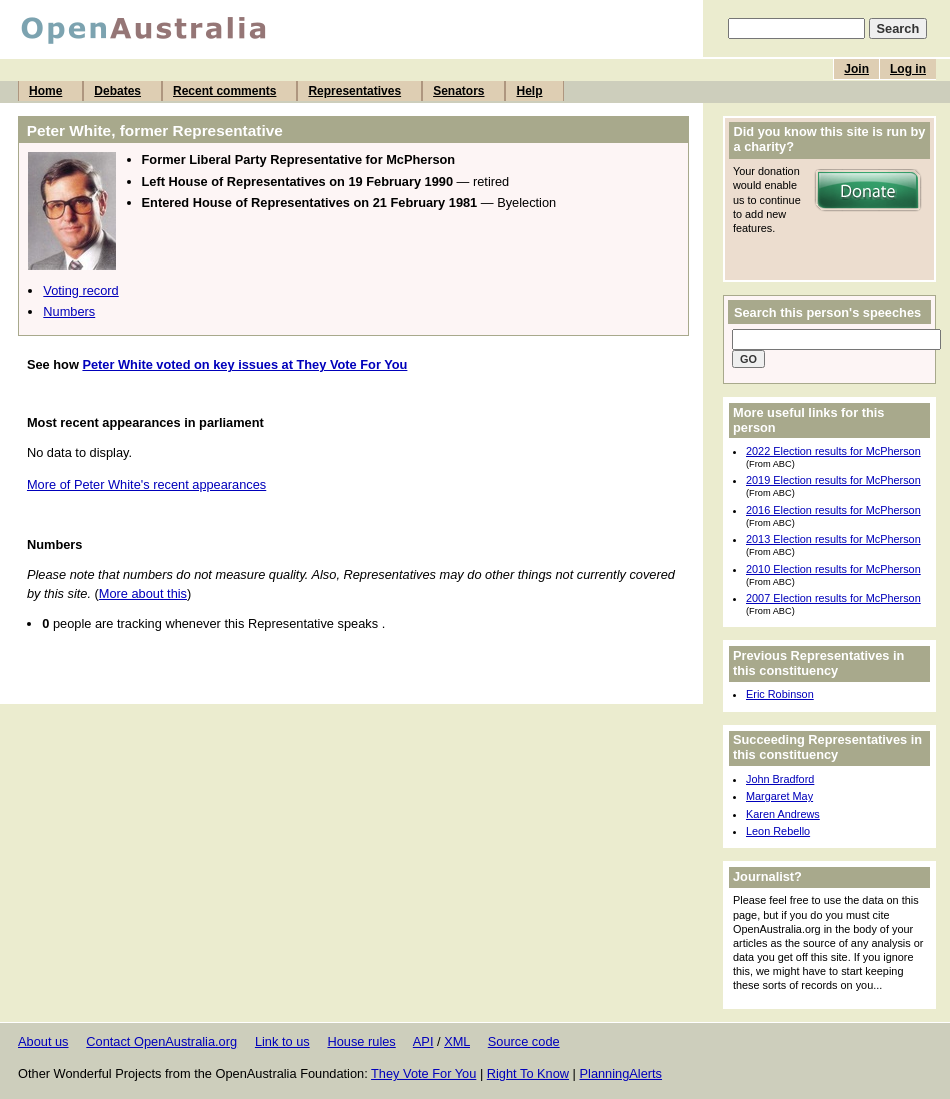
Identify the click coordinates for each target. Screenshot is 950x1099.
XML (457, 1041)
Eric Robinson (780, 694)
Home (45, 91)
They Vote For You (423, 1073)
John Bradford (780, 779)
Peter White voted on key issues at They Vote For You (244, 364)
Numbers (69, 311)
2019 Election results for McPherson (833, 480)
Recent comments (224, 91)
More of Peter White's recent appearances (146, 484)
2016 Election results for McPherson (833, 510)
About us (43, 1041)
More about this (143, 593)
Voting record (80, 290)
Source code (524, 1041)
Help (529, 91)
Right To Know (528, 1073)
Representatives (354, 91)
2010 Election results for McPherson (833, 569)
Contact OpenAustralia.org (161, 1041)
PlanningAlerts (621, 1073)
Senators (458, 91)
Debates (117, 91)
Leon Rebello (778, 831)
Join (856, 69)
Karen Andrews (783, 814)
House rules (361, 1041)
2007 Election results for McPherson (833, 598)
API (423, 1041)
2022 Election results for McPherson (833, 451)
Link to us (282, 1041)
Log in (908, 69)
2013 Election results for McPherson (833, 539)
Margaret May (779, 796)
